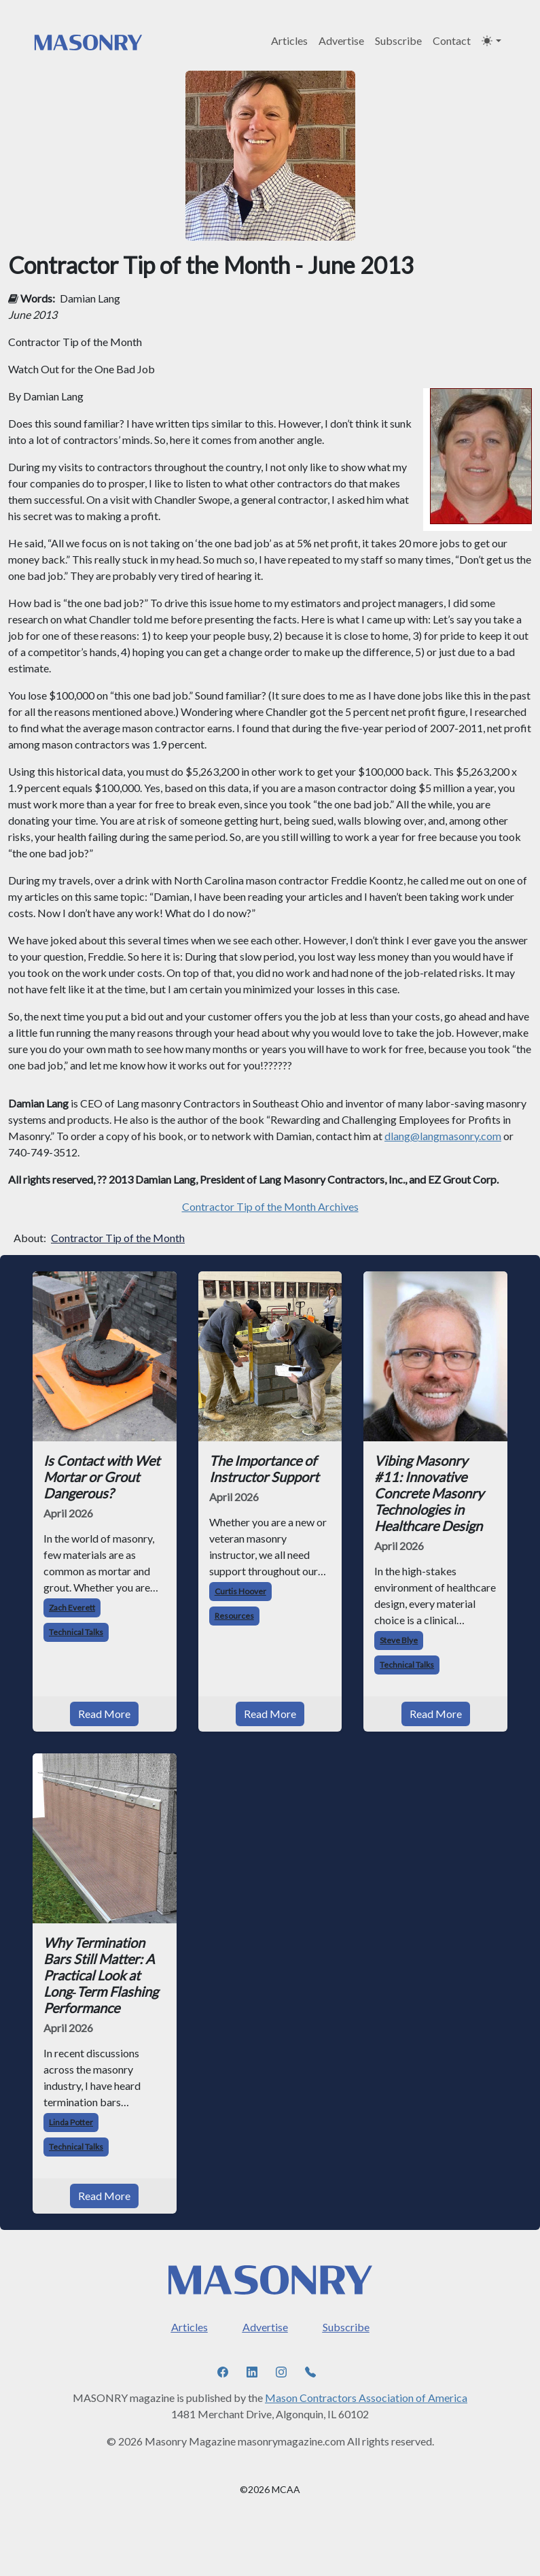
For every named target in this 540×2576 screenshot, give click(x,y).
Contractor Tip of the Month (118, 1237)
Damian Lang (90, 298)
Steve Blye (399, 1640)
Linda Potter (71, 2122)
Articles (289, 40)
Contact (452, 40)
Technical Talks (76, 1632)
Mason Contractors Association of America (366, 2397)
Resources (234, 1616)
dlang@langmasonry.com (442, 1135)
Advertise (341, 40)
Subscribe (398, 40)
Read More (104, 1713)
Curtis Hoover (240, 1591)
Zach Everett (72, 1607)
